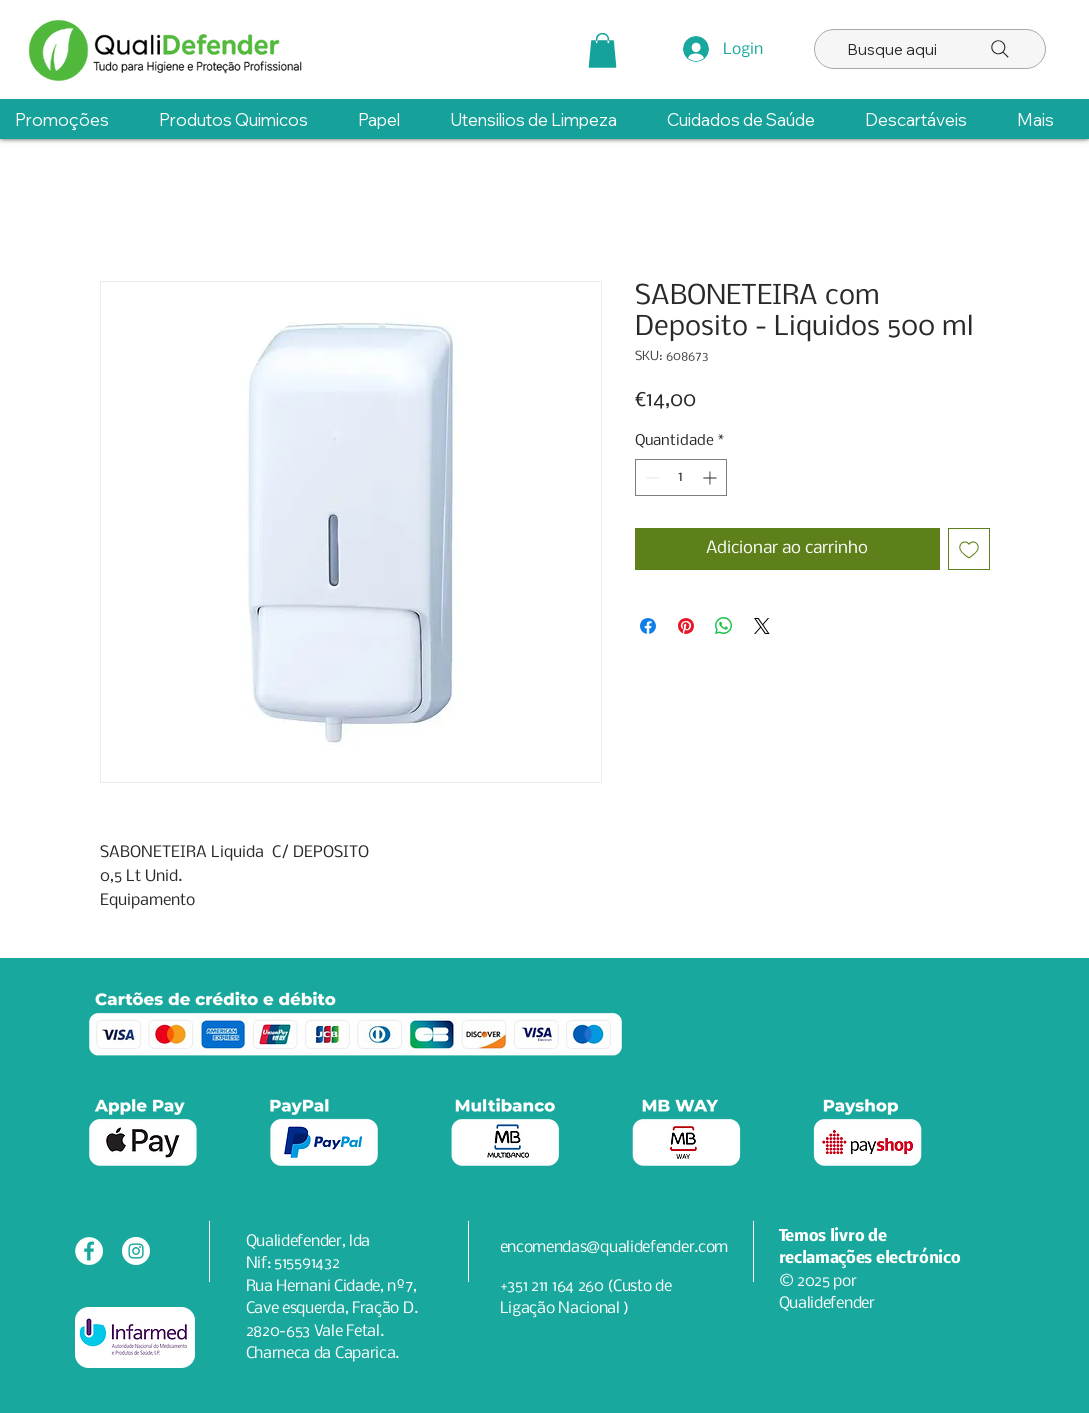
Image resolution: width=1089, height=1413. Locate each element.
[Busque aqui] (930, 49)
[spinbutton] (681, 477)
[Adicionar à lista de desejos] (969, 549)
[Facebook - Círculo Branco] (89, 1251)
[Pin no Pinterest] (686, 626)
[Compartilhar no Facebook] (648, 626)
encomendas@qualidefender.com (614, 1247)
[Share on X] (762, 626)
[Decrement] (650, 477)
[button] (602, 50)
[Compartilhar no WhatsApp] (724, 626)
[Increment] (711, 477)
